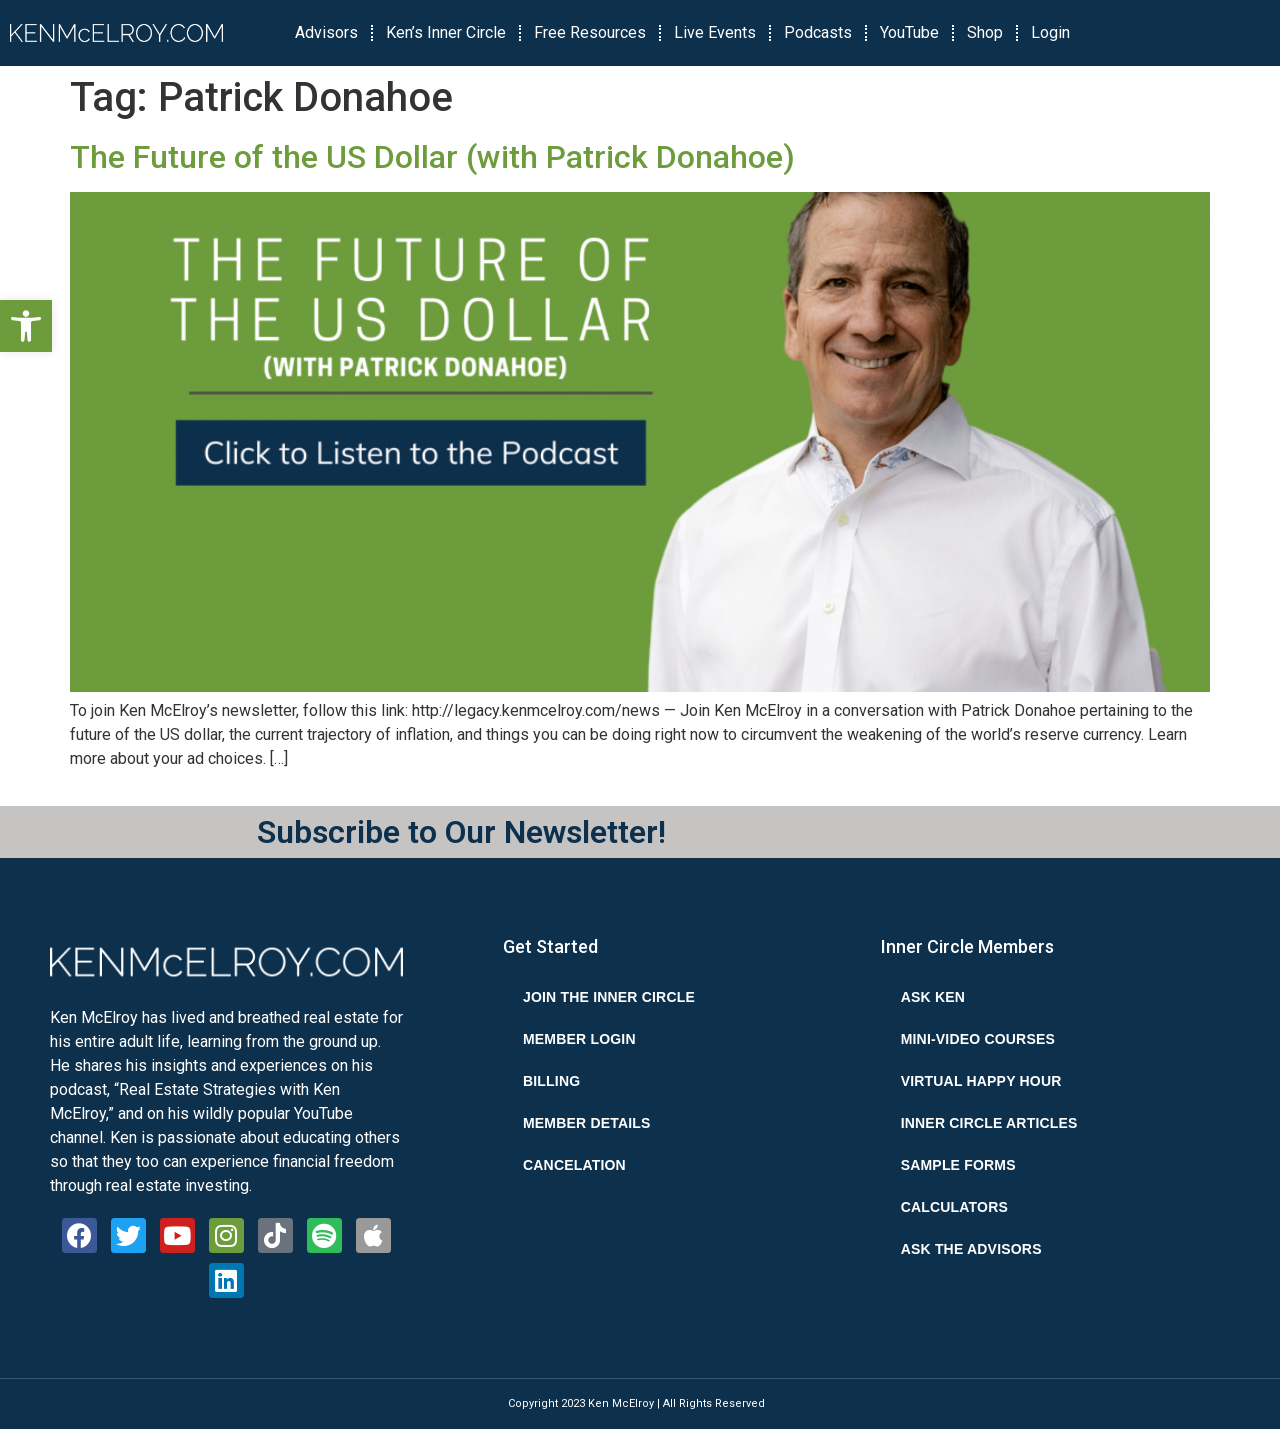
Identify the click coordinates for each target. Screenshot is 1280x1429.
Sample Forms (958, 1165)
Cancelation (574, 1165)
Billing (551, 1081)
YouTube (909, 32)
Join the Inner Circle (609, 997)
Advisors (326, 32)
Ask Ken (933, 997)
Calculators (954, 1207)
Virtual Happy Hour (981, 1081)
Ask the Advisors (971, 1249)
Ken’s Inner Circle (446, 32)
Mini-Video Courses (978, 1039)
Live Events (715, 32)
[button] (26, 326)
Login (1050, 32)
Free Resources (590, 32)
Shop (985, 32)
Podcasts (818, 32)
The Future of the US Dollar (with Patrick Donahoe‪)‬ (432, 157)
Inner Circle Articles (989, 1123)
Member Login (579, 1039)
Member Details (587, 1123)
